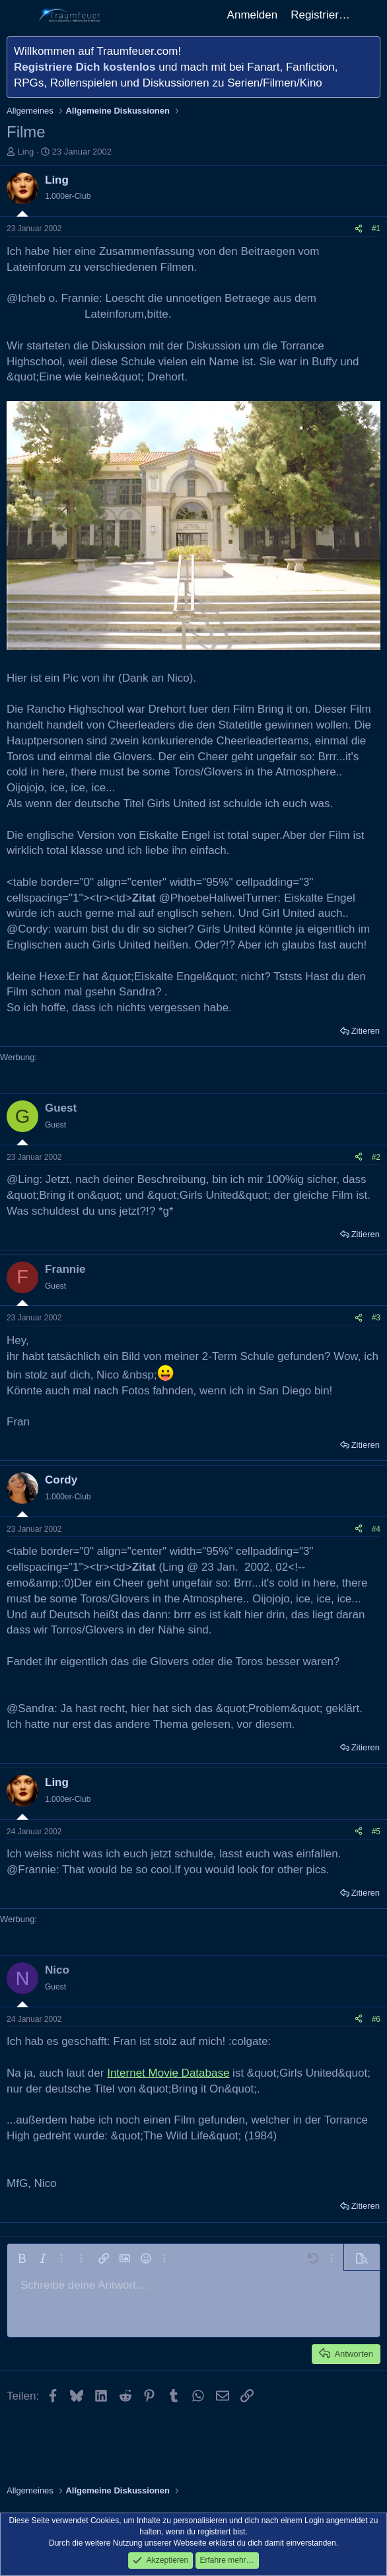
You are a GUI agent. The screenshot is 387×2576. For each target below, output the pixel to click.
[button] (22, 2258)
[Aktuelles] (370, 15)
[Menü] (18, 15)
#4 (376, 1529)
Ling (26, 152)
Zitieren (365, 1031)
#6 (376, 2019)
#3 (376, 1317)
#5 (376, 1831)
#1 (376, 228)
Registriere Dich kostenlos (84, 67)
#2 (376, 1157)
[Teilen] (358, 228)
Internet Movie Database (168, 2073)
